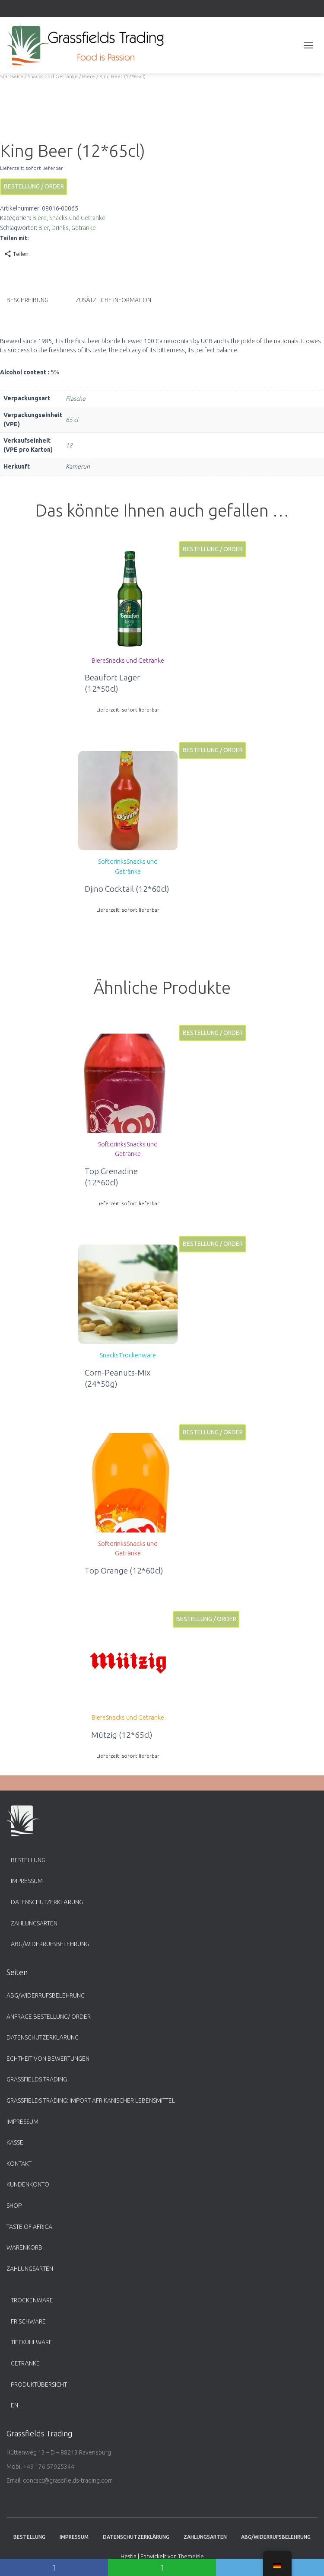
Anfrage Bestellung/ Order (48, 2016)
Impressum (27, 1880)
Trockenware (137, 1354)
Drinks (60, 227)
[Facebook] (54, 2567)
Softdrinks (112, 861)
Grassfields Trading (36, 2079)
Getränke (83, 227)
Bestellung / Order (34, 186)
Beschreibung (27, 300)
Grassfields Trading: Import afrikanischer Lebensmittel (90, 2100)
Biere (88, 76)
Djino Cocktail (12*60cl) (127, 888)
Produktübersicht (39, 2384)
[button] (128, 599)
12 (69, 444)
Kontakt (19, 2163)
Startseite (11, 76)
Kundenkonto (27, 2184)
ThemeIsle (191, 2556)
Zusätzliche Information (113, 300)
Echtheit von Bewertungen (47, 2058)
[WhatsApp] (162, 2567)
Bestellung (28, 1860)
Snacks (109, 1354)
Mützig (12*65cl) (121, 1734)
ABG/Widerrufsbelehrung (50, 1944)
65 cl (72, 419)
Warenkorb (24, 2247)
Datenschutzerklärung (47, 1902)
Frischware (28, 2321)
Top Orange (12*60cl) (124, 1570)
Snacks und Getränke (53, 76)
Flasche (76, 398)
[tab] (34, 300)
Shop (14, 2205)
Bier (43, 227)
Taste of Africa (29, 2226)
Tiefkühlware (31, 2342)
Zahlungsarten (34, 1923)
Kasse (14, 2142)
